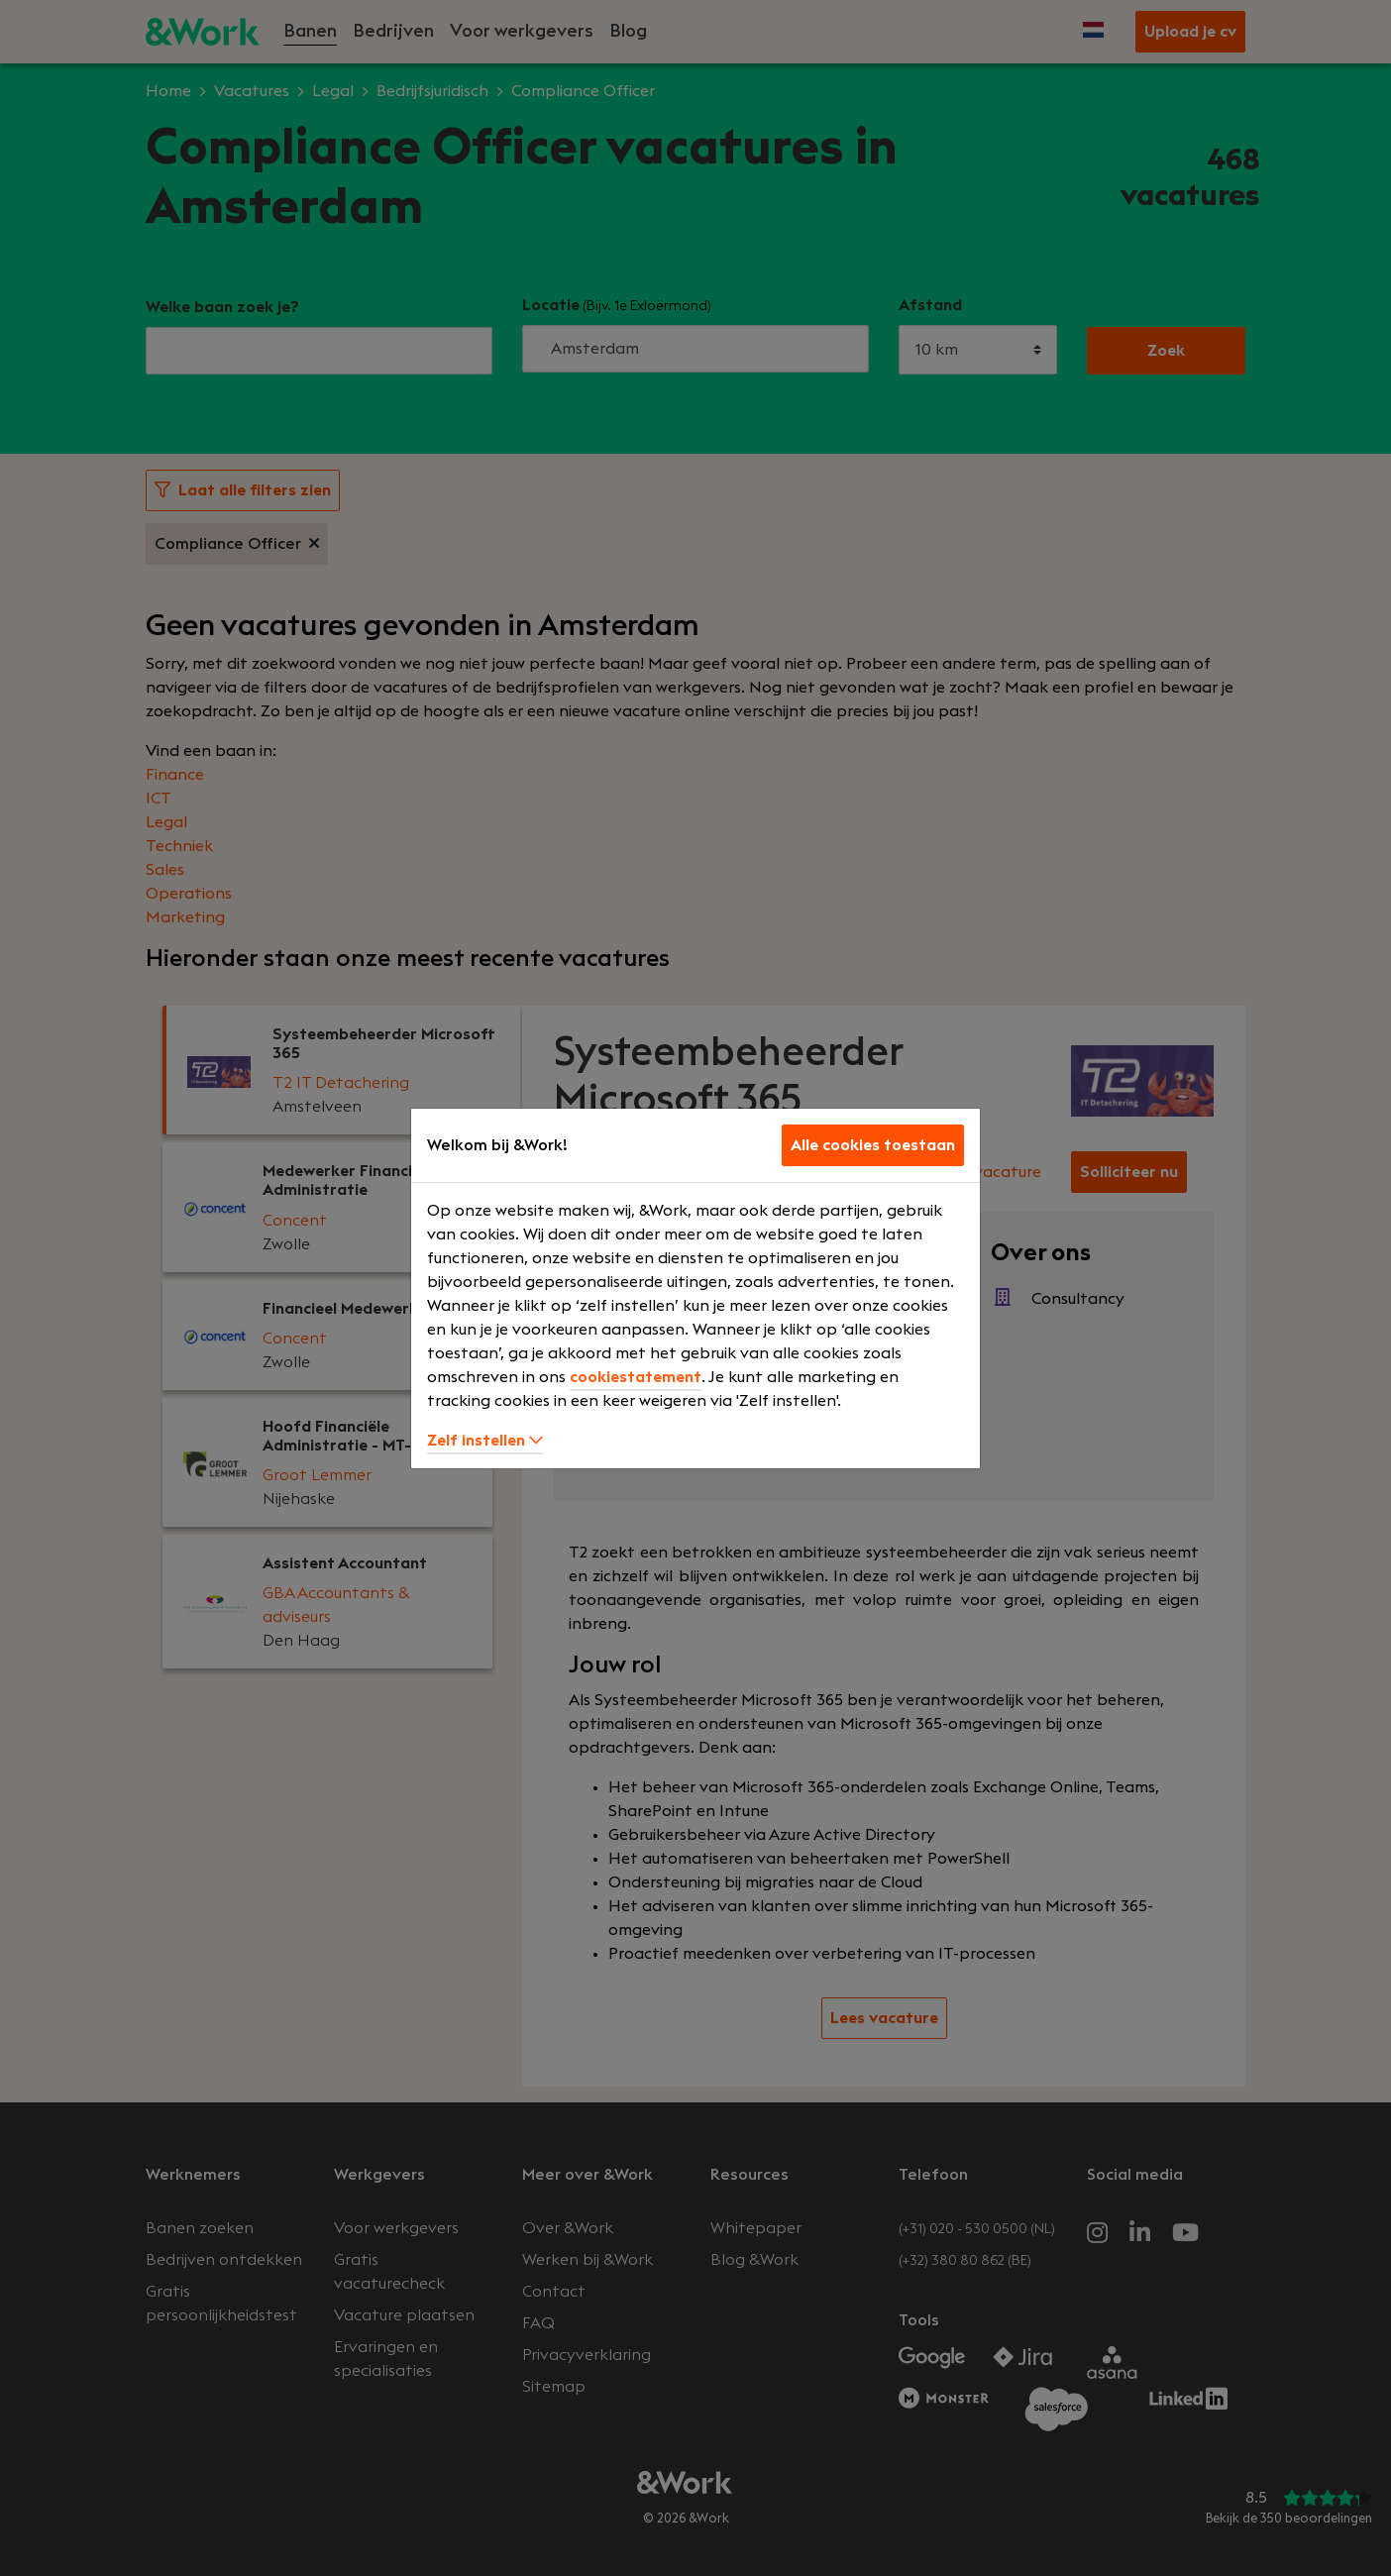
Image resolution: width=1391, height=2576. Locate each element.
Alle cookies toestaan (873, 1145)
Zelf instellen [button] (485, 1441)
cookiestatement (635, 1377)
